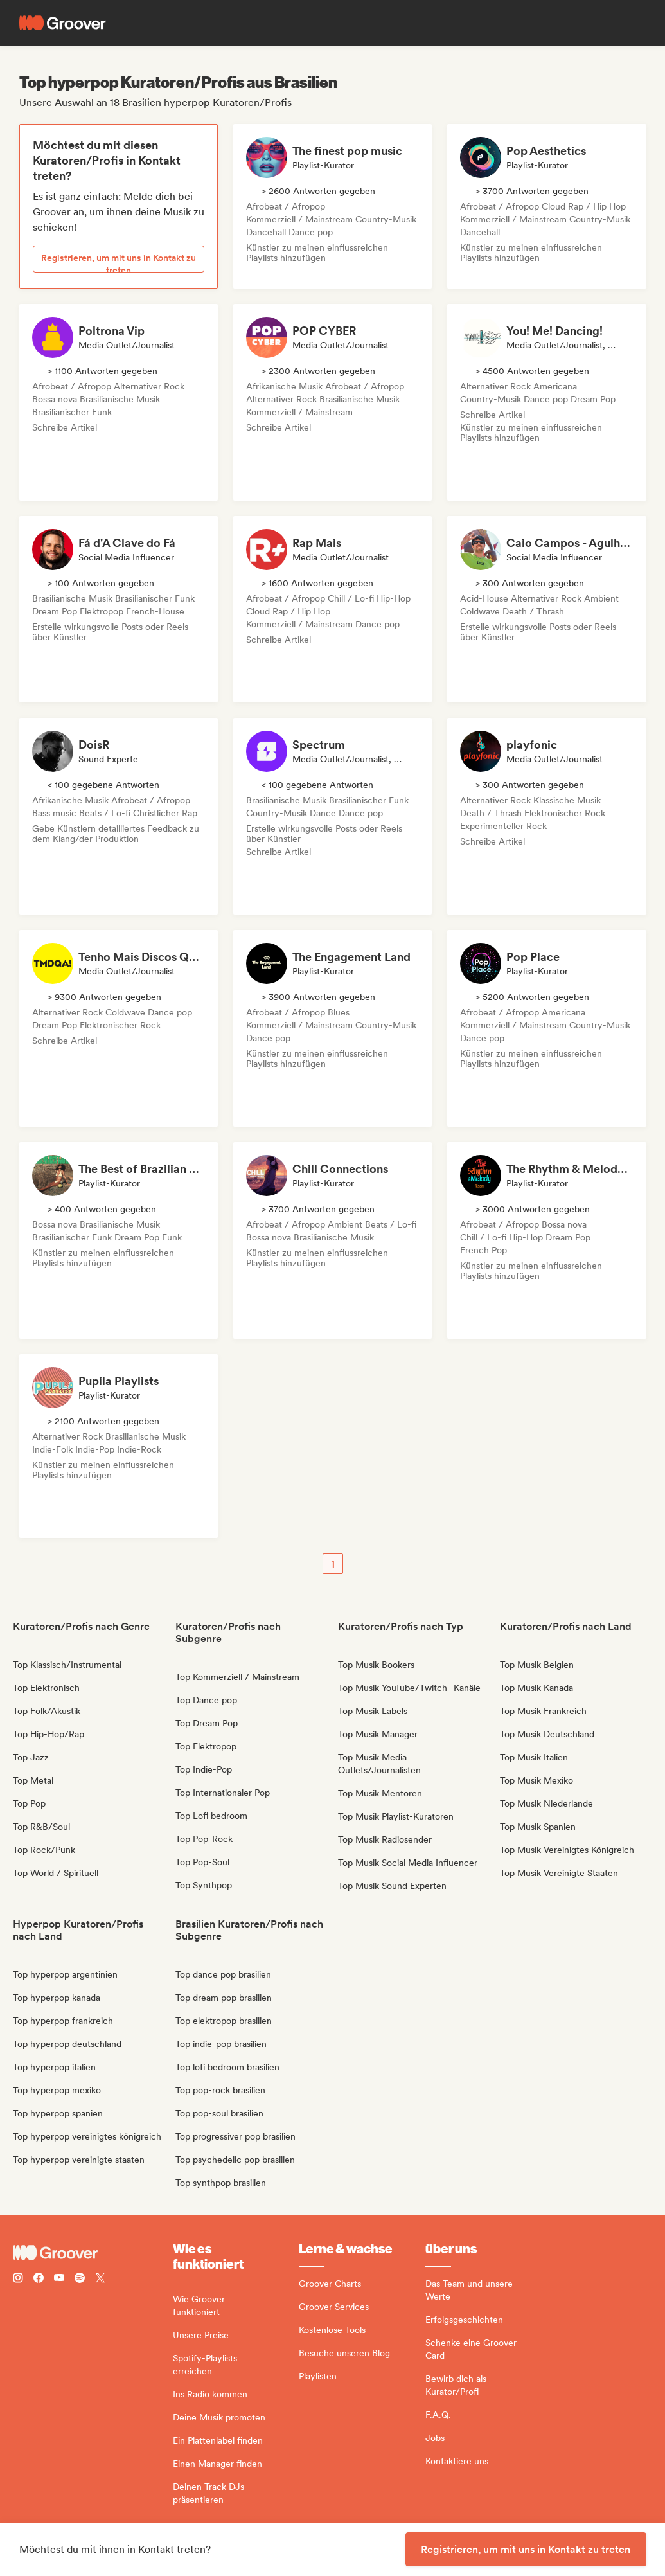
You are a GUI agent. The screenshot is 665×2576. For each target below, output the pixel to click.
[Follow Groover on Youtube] (59, 2279)
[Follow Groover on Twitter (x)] (100, 2279)
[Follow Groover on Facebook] (38, 2279)
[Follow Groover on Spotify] (80, 2279)
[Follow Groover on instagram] (18, 2279)
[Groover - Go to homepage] (93, 2253)
